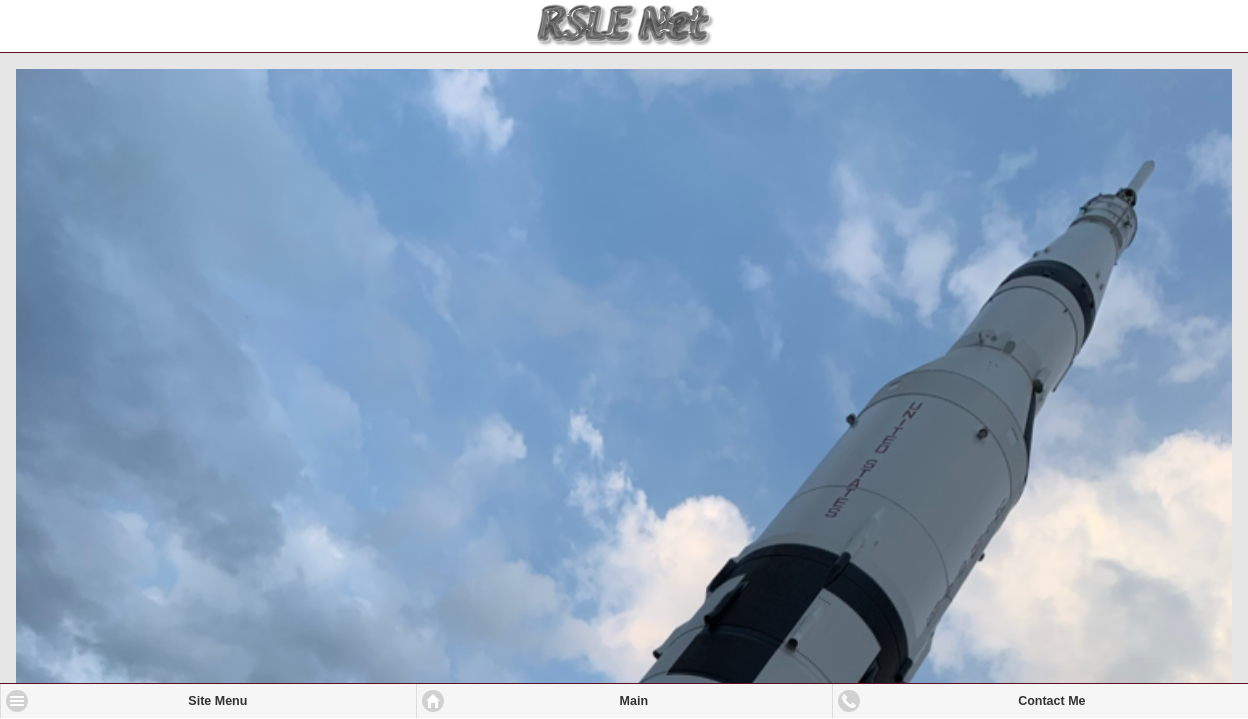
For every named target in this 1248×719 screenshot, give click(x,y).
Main (634, 701)
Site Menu (217, 701)
